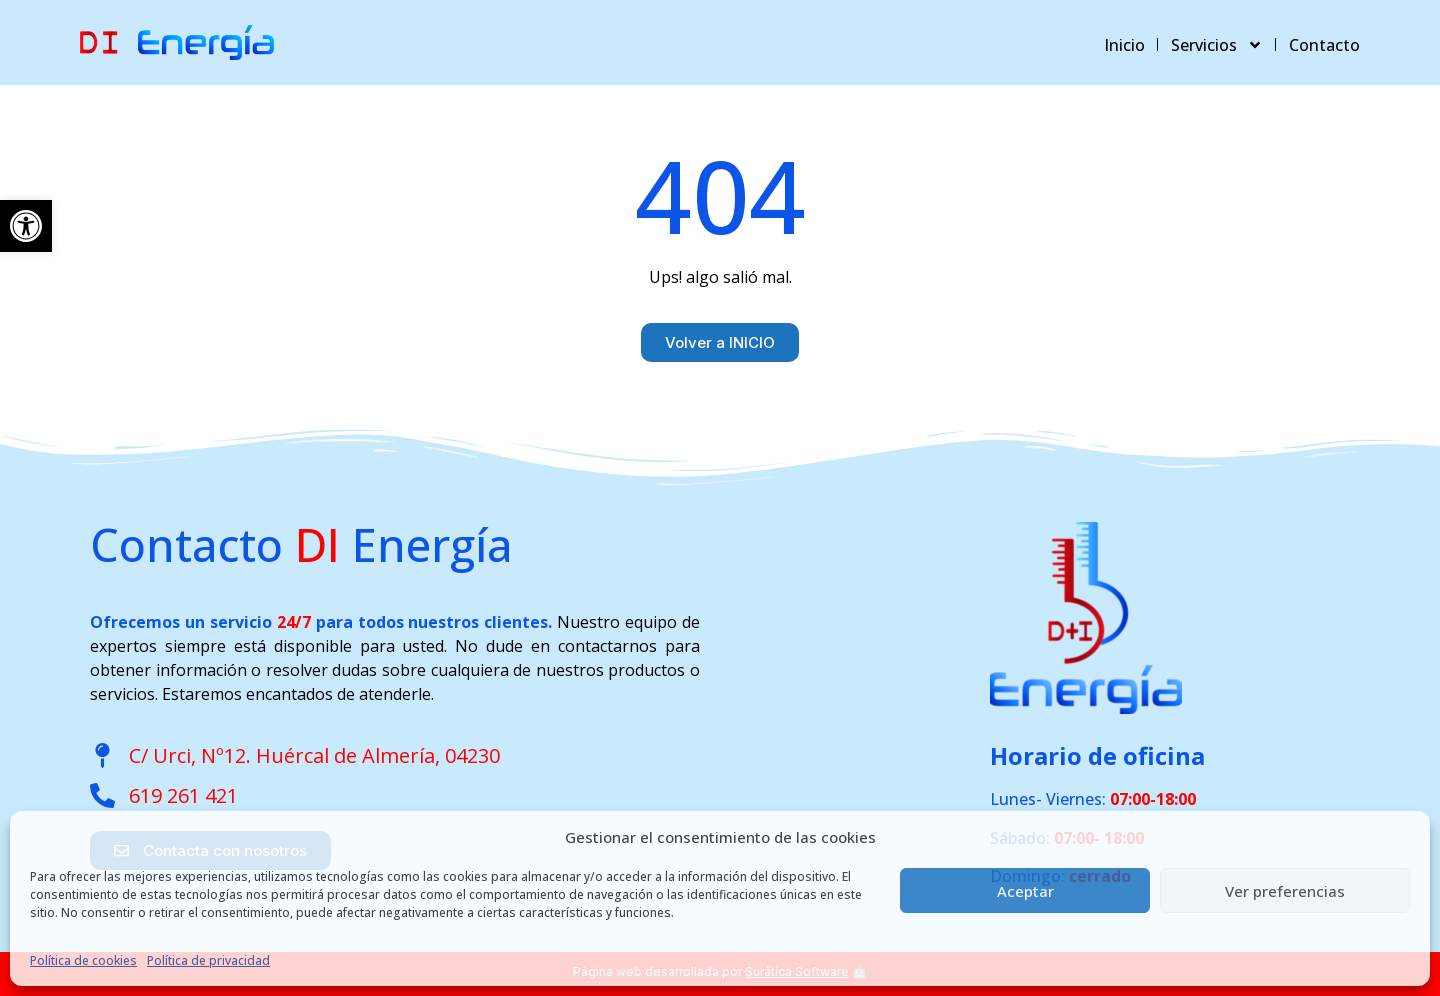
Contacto (1324, 45)
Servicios (1217, 45)
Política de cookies (83, 960)
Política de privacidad (208, 960)
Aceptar (1025, 891)
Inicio (1124, 45)
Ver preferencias (1285, 891)
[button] (26, 226)
